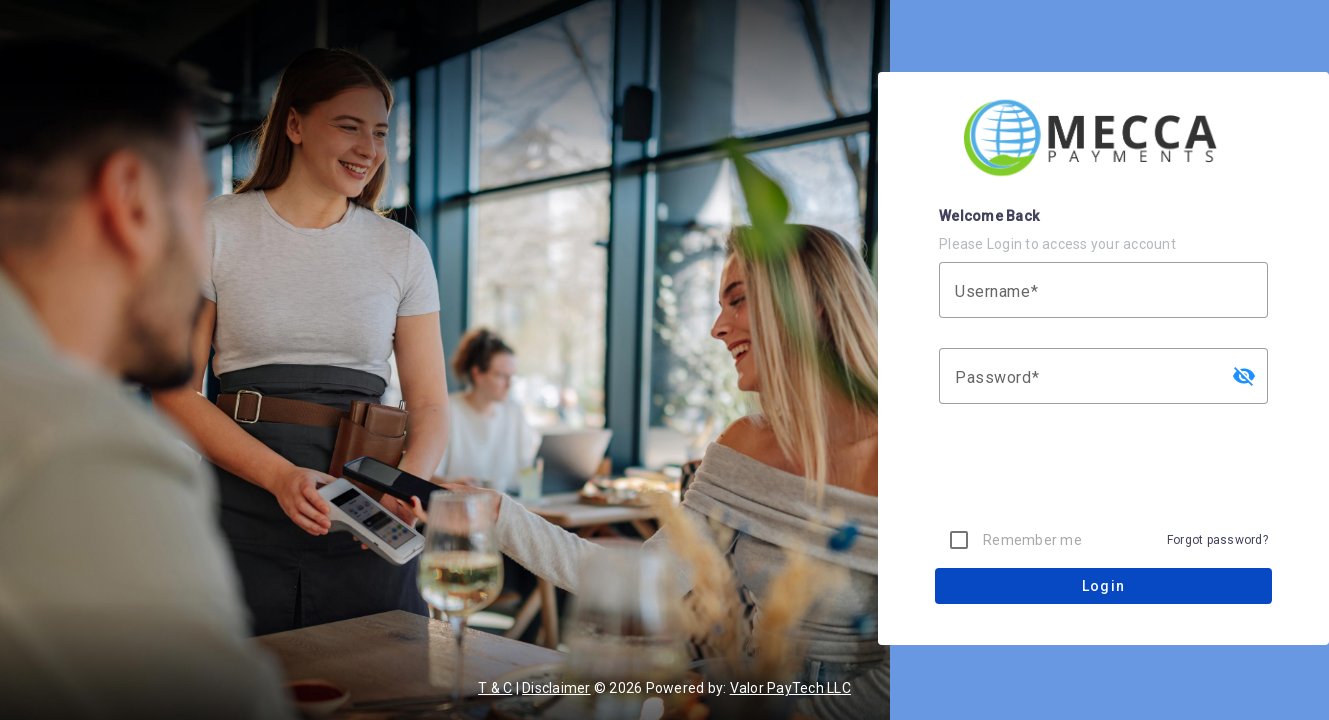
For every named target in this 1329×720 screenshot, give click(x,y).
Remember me (1032, 540)
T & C (495, 688)
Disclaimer (556, 688)
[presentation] (1104, 473)
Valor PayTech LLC (790, 688)
